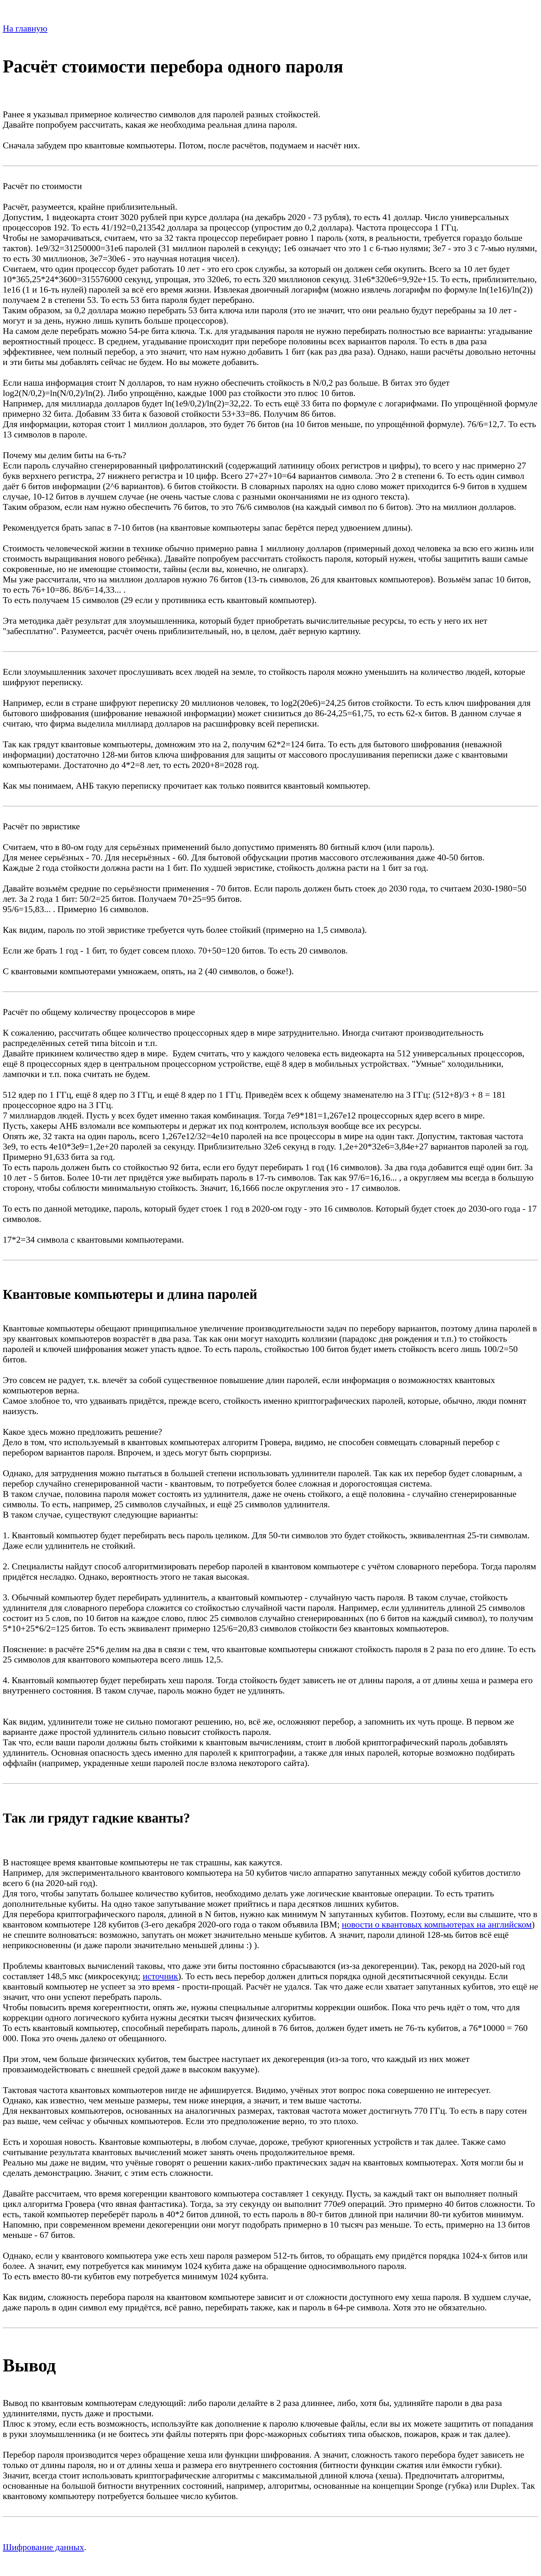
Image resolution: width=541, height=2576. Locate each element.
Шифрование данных (43, 2547)
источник (160, 1976)
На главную (25, 28)
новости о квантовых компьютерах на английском (437, 1924)
